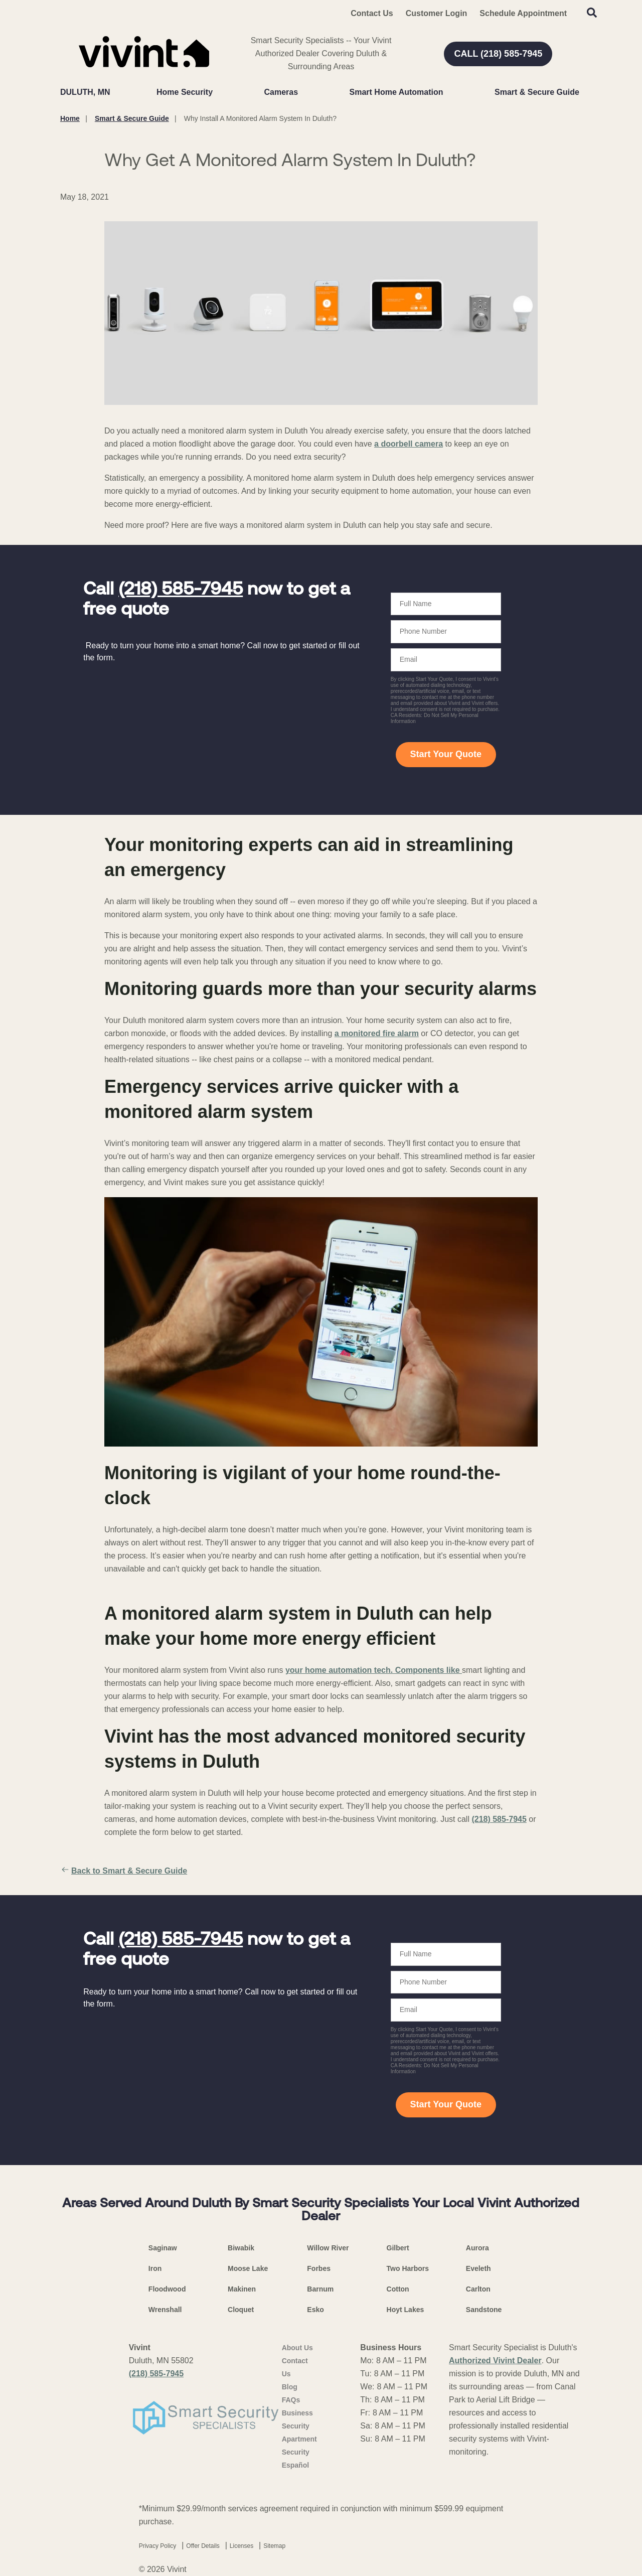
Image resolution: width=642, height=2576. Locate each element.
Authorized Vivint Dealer (495, 2360)
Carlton (478, 2289)
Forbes (319, 2268)
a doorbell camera (408, 444)
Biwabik (241, 2248)
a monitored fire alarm (377, 1033)
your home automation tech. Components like (373, 1670)
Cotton (398, 2289)
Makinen (242, 2289)
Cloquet (241, 2310)
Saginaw (162, 2248)
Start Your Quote (446, 754)
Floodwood (167, 2289)
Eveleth (478, 2268)
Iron (155, 2268)
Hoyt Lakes (405, 2310)
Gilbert (398, 2248)
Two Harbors (408, 2268)
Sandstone (484, 2310)
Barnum (320, 2289)
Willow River (328, 2248)
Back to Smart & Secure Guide (123, 1871)
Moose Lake (248, 2268)
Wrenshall (165, 2310)
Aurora (477, 2248)
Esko (315, 2310)
